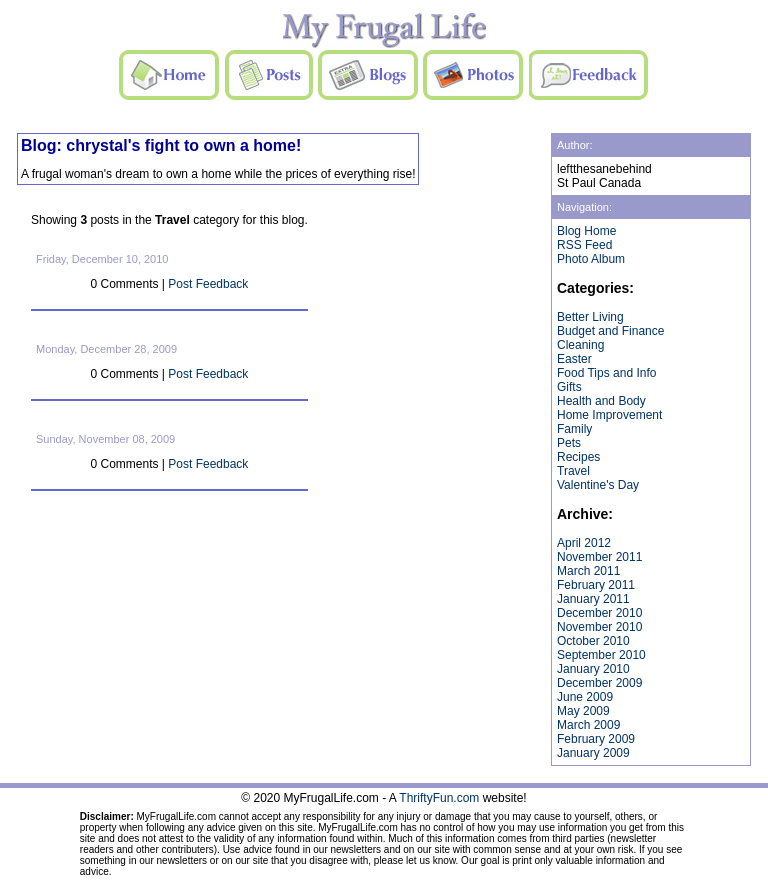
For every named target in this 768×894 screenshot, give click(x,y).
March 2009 (588, 725)
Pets (569, 443)
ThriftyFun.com (439, 798)
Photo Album (591, 259)
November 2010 (599, 627)
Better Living (590, 317)
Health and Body (601, 401)
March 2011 (588, 571)
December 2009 (599, 683)
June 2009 (585, 697)
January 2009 (593, 753)
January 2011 (593, 599)
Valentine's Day (598, 485)
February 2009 (596, 739)
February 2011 (596, 585)
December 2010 (599, 613)
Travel (573, 471)
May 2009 (583, 711)
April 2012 (584, 543)
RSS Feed (584, 245)
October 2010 (593, 641)
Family (574, 429)
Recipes (578, 457)
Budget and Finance (610, 331)
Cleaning (580, 345)
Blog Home (586, 231)
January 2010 (593, 669)
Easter (574, 359)
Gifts (569, 387)
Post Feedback (208, 284)
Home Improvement (609, 415)
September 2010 (601, 655)
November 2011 (599, 557)
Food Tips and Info (606, 373)
